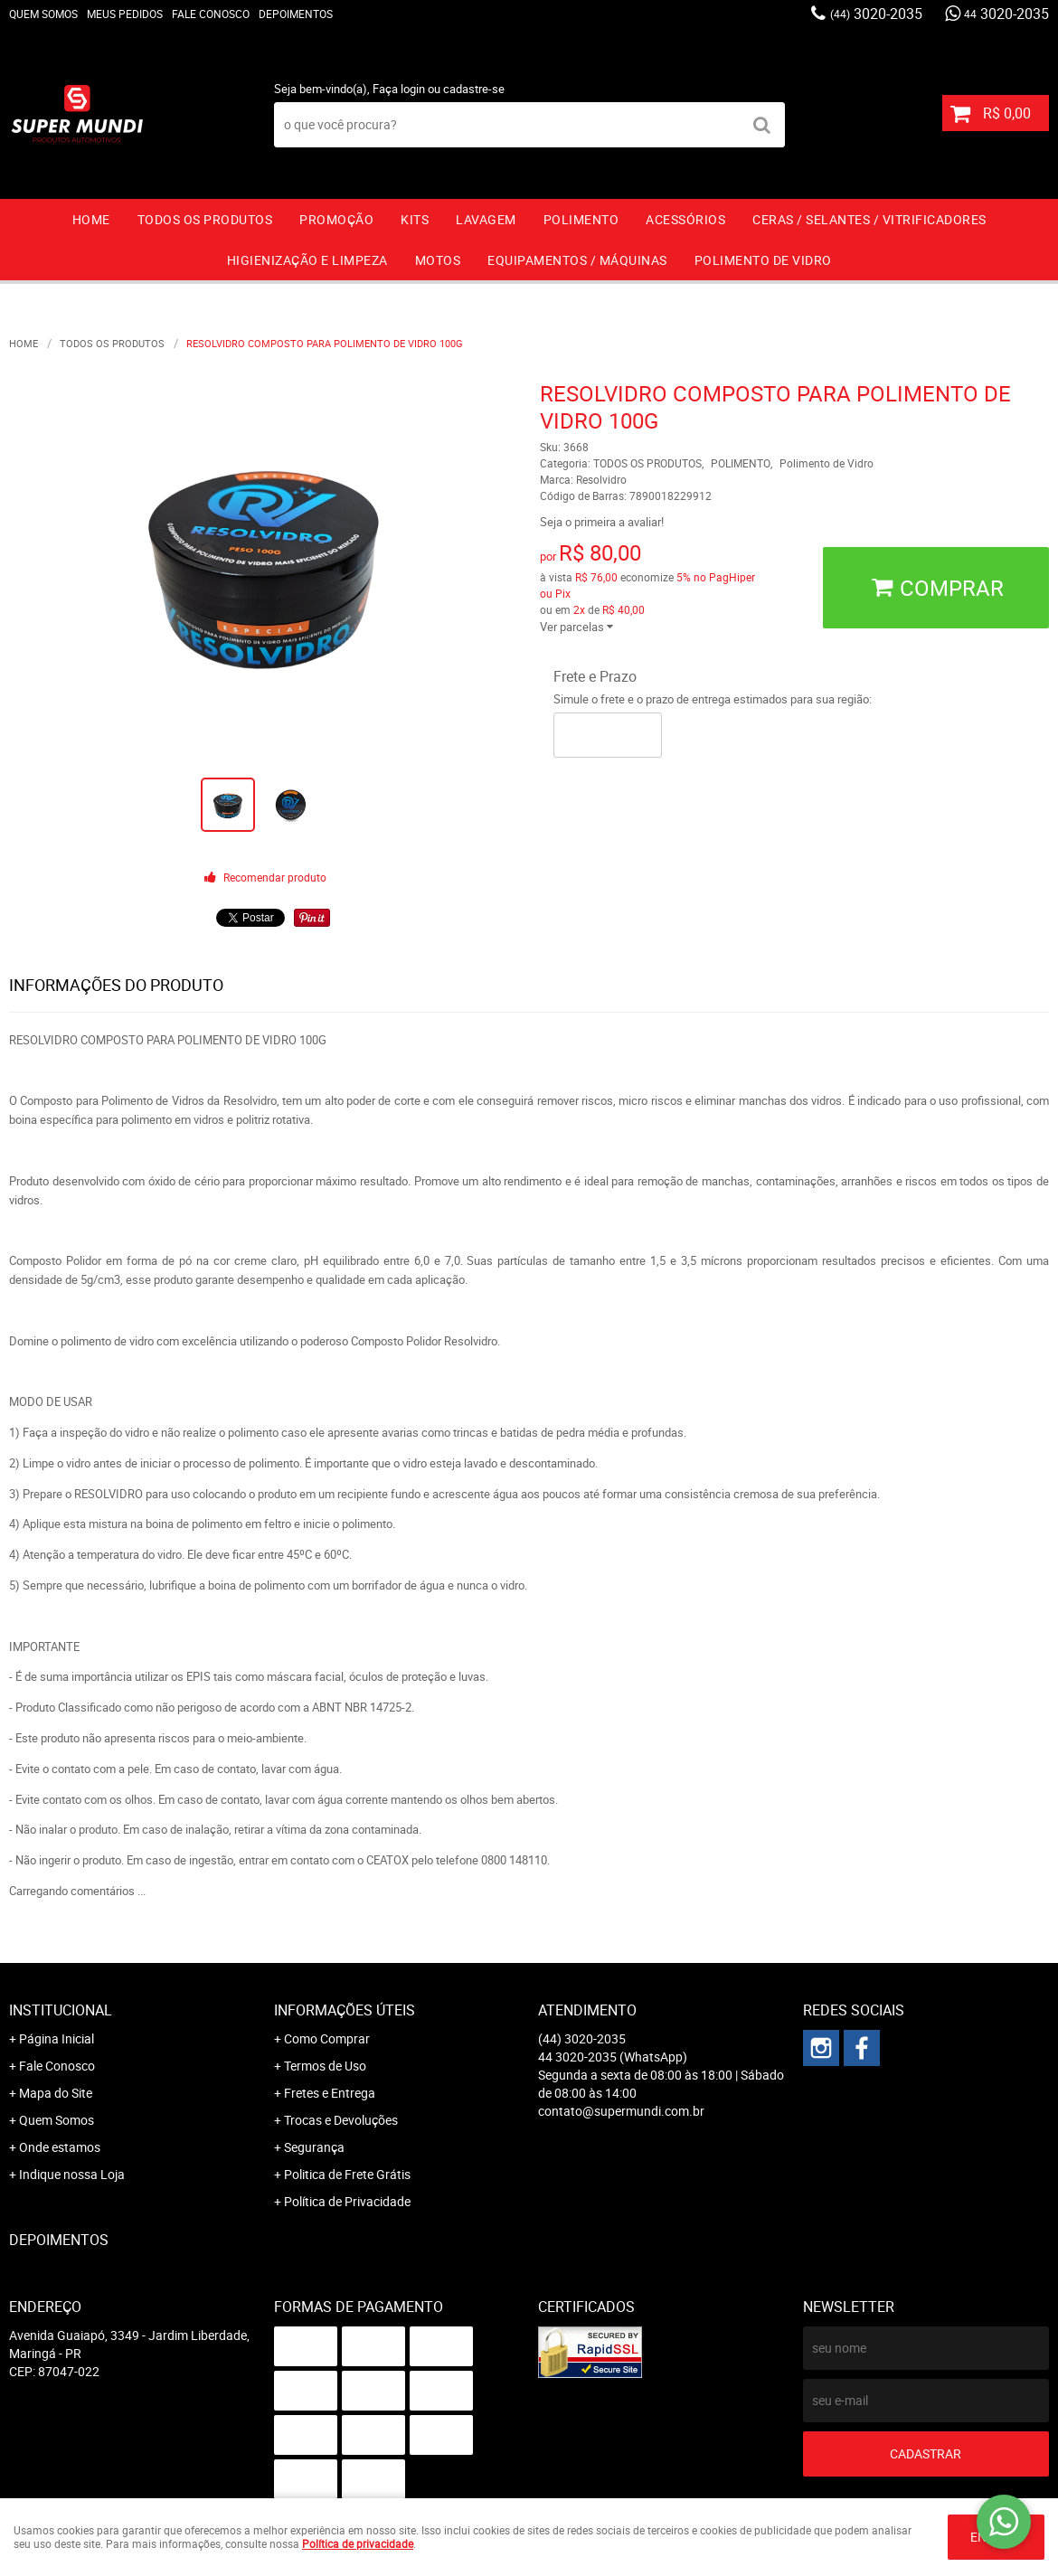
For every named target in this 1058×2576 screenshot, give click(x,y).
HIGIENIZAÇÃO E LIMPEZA (307, 260)
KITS (415, 219)
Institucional (60, 2010)
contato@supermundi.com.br (621, 2110)
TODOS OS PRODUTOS (205, 219)
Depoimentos (296, 13)
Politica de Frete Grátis (347, 2174)
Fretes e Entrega (329, 2092)
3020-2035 (876, 14)
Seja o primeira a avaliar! (602, 522)
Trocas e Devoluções (341, 2119)
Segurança (314, 2147)
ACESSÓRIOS (685, 219)
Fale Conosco (211, 13)
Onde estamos (59, 2147)
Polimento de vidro (763, 260)
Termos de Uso (325, 2065)
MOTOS (438, 260)
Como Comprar (327, 2038)
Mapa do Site (55, 2092)
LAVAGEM (486, 219)
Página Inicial (56, 2038)
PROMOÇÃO (336, 219)
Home (91, 219)
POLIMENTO (581, 219)
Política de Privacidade (347, 2201)
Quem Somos (43, 13)
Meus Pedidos (125, 13)
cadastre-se (474, 88)
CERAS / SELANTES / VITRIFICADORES (869, 219)
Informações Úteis (344, 2010)
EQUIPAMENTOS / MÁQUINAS (577, 260)
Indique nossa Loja (72, 2174)
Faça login (399, 88)
